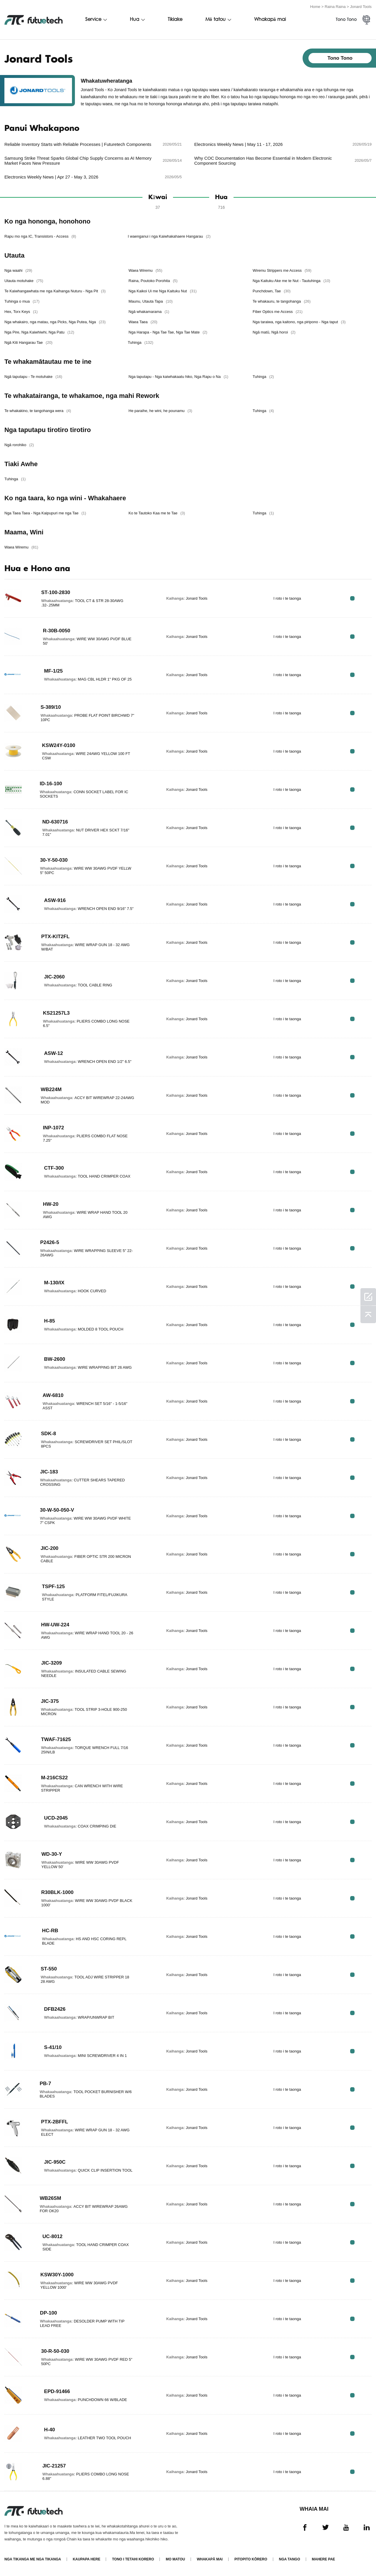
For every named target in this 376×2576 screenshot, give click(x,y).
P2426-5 (50, 1242)
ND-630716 (55, 821)
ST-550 (48, 1968)
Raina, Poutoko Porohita (153, 280)
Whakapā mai (270, 19)
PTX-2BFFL (55, 2121)
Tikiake (175, 19)
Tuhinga (142, 342)
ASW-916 (55, 898)
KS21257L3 (57, 1013)
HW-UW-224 (55, 1624)
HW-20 (51, 1204)
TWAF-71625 (56, 1739)
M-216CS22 (55, 1777)
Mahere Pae (323, 2559)
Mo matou (175, 2559)
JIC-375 (50, 1701)
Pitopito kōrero (250, 2559)
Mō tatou (215, 19)
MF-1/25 (54, 671)
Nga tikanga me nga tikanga (32, 2559)
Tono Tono (346, 20)
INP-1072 (54, 1127)
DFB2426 (55, 2009)
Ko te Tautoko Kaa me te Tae (157, 513)
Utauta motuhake (23, 280)
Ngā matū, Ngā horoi (275, 332)
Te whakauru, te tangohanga (283, 301)
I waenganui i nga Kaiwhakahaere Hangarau (170, 236)
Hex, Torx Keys (21, 311)
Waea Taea (143, 321)
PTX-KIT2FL (56, 936)
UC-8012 (52, 2236)
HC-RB (50, 1930)
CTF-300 (54, 1168)
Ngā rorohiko (19, 444)
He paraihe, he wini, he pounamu (161, 410)
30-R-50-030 (55, 2351)
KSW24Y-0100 (59, 745)
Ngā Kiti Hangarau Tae (28, 342)
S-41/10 (53, 2047)
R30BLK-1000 (58, 1892)
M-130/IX (55, 1283)
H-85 (50, 1321)
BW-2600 (55, 1359)
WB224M (51, 1089)
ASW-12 (54, 1053)
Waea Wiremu (146, 270)
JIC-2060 (55, 977)
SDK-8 (48, 1433)
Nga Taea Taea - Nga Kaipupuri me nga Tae (45, 513)
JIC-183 (49, 1471)
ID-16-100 (51, 783)
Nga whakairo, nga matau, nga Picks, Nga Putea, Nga (55, 321)
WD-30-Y (52, 1854)
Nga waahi (18, 270)
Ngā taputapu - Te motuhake (33, 376)
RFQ (353, 598)
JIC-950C (55, 2162)
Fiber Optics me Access (279, 311)
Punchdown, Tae (273, 291)
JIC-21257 (54, 2465)
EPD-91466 (57, 2391)
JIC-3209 (52, 1662)
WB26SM (50, 2198)
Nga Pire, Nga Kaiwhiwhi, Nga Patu (39, 332)
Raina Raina (335, 6)
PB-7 (45, 2083)
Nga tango (289, 2559)
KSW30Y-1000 (57, 2274)
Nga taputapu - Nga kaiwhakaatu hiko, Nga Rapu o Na (179, 376)
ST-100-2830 (56, 592)
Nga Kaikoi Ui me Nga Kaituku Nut (163, 291)
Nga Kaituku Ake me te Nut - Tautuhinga (293, 280)
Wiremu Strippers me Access (283, 270)
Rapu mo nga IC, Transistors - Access (40, 236)
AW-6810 (53, 1395)
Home (315, 6)
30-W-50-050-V (58, 1510)
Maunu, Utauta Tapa (151, 301)
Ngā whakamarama (149, 311)
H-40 (50, 2429)
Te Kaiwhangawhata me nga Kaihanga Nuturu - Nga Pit (55, 291)
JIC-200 (49, 1548)
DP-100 (49, 2312)
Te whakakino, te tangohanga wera (37, 410)
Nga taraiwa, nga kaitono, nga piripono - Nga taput (300, 321)
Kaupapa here (86, 2559)
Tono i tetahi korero (133, 2559)
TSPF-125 (53, 1586)
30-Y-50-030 (54, 860)
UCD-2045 (56, 1818)
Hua (134, 19)
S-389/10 (51, 707)
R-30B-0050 (57, 630)
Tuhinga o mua (21, 301)
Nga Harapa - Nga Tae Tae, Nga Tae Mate (168, 332)
